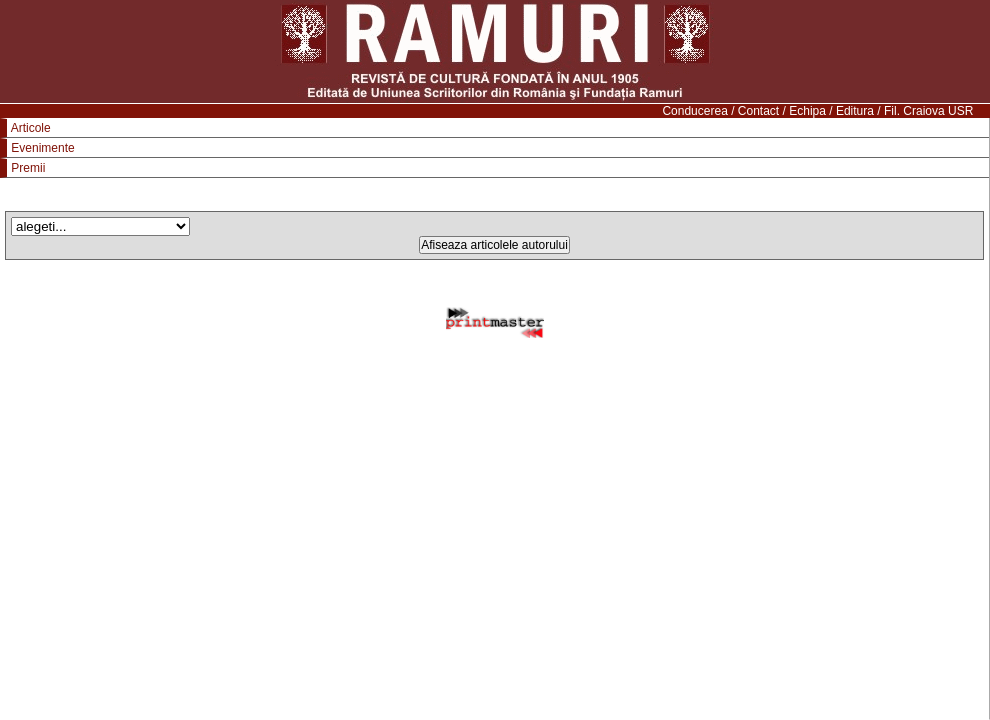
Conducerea (694, 111)
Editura (855, 111)
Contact (758, 111)
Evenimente (42, 148)
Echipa (807, 111)
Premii (28, 168)
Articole (31, 128)
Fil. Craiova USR (928, 111)
